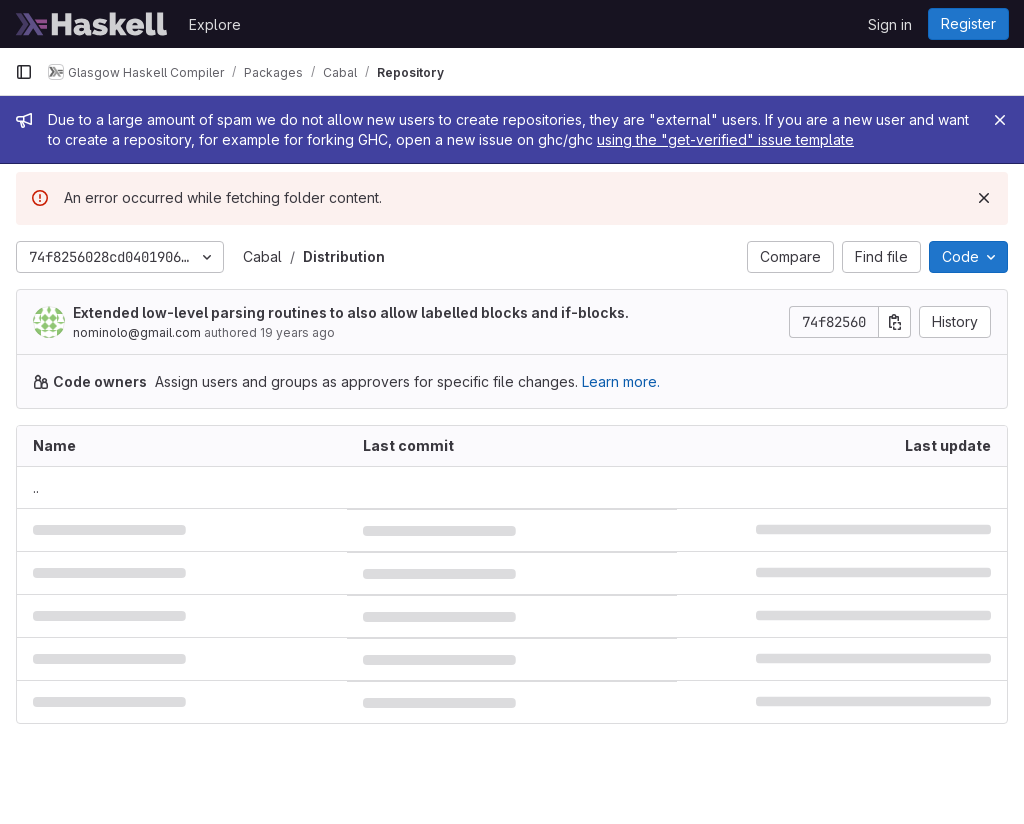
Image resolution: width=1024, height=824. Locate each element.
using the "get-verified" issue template (725, 139)
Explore (215, 24)
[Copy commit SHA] (895, 322)
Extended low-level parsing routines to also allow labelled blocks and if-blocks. (351, 312)
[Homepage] (92, 24)
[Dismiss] (984, 198)
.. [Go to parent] (36, 487)
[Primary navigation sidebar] (24, 72)
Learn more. (621, 381)
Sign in (890, 24)
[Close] (1000, 120)
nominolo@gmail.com (137, 332)
